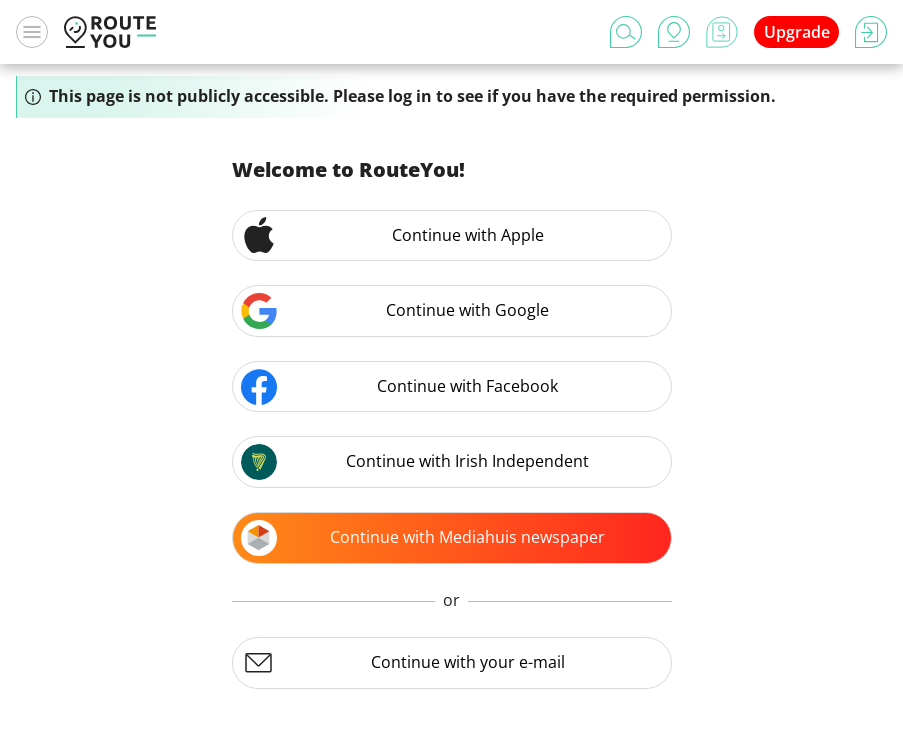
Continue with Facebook (400, 387)
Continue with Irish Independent (415, 462)
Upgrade (797, 32)
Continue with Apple (392, 235)
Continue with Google (395, 311)
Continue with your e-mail (403, 663)
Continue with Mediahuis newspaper (423, 538)
